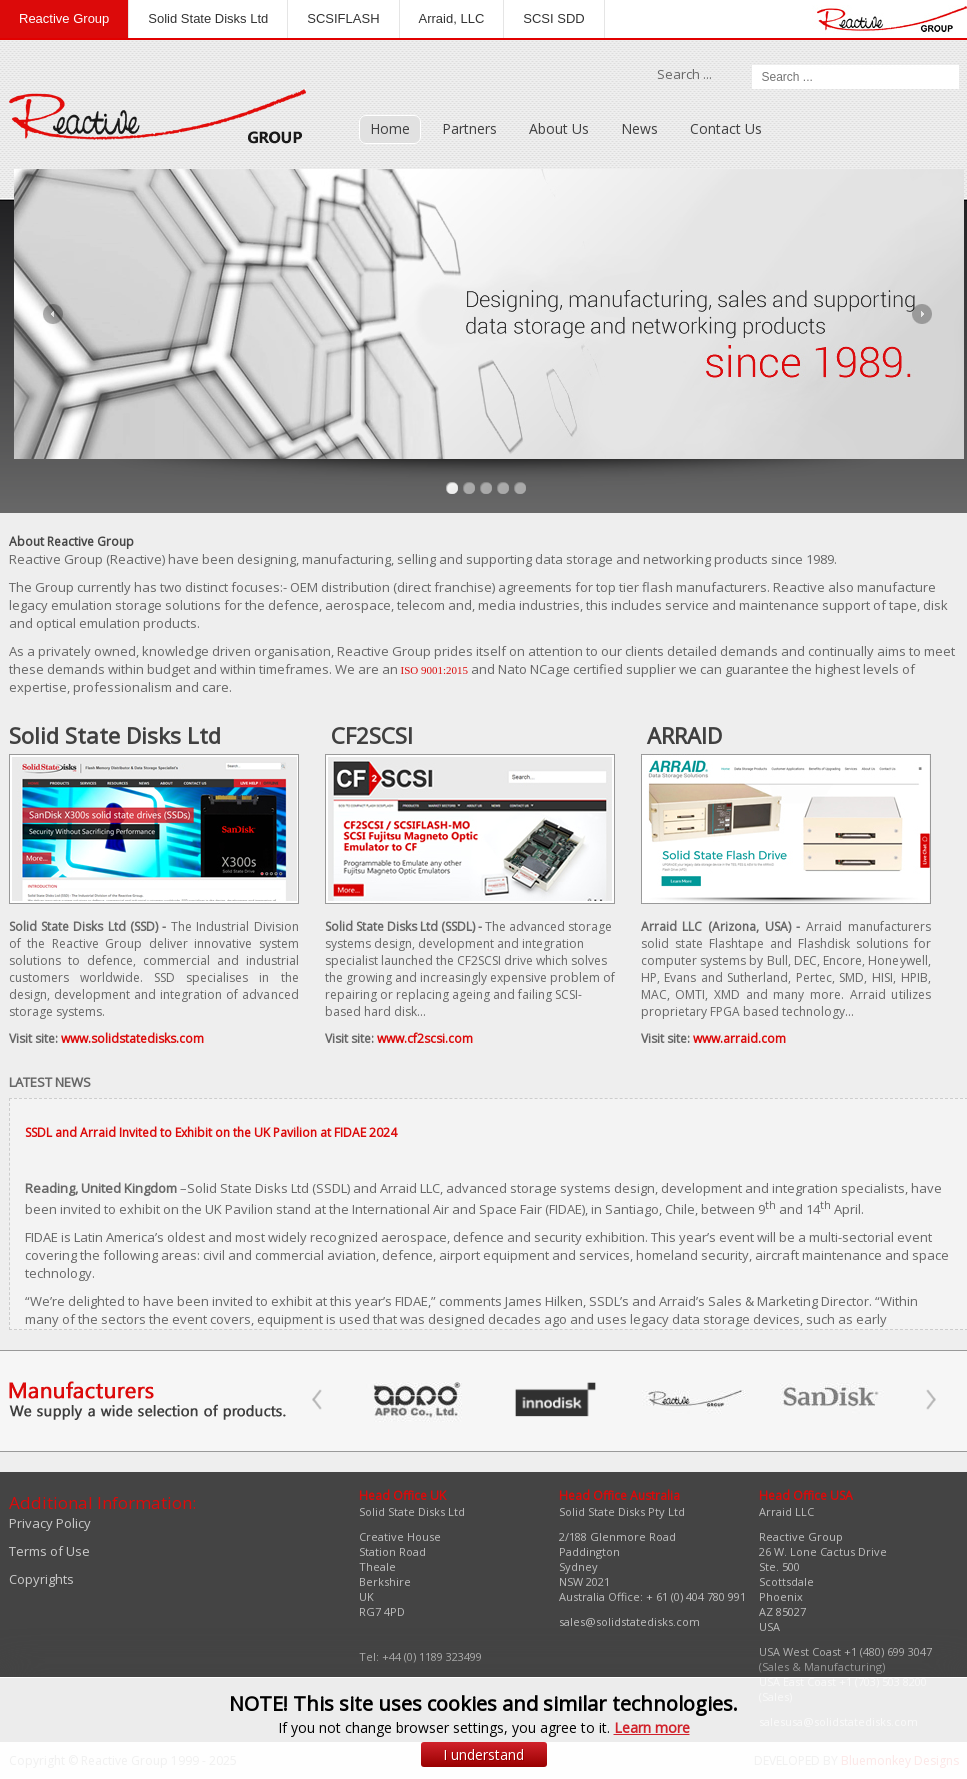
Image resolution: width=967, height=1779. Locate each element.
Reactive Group (64, 18)
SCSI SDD (553, 18)
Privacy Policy (50, 1523)
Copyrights (41, 1579)
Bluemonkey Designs (900, 1760)
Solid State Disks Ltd (208, 18)
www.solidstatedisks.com (132, 1038)
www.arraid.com (739, 1038)
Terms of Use (49, 1551)
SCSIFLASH (343, 18)
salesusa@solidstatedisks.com (838, 1721)
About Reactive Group (71, 541)
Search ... (684, 74)
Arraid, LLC (452, 18)
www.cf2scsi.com (425, 1038)
